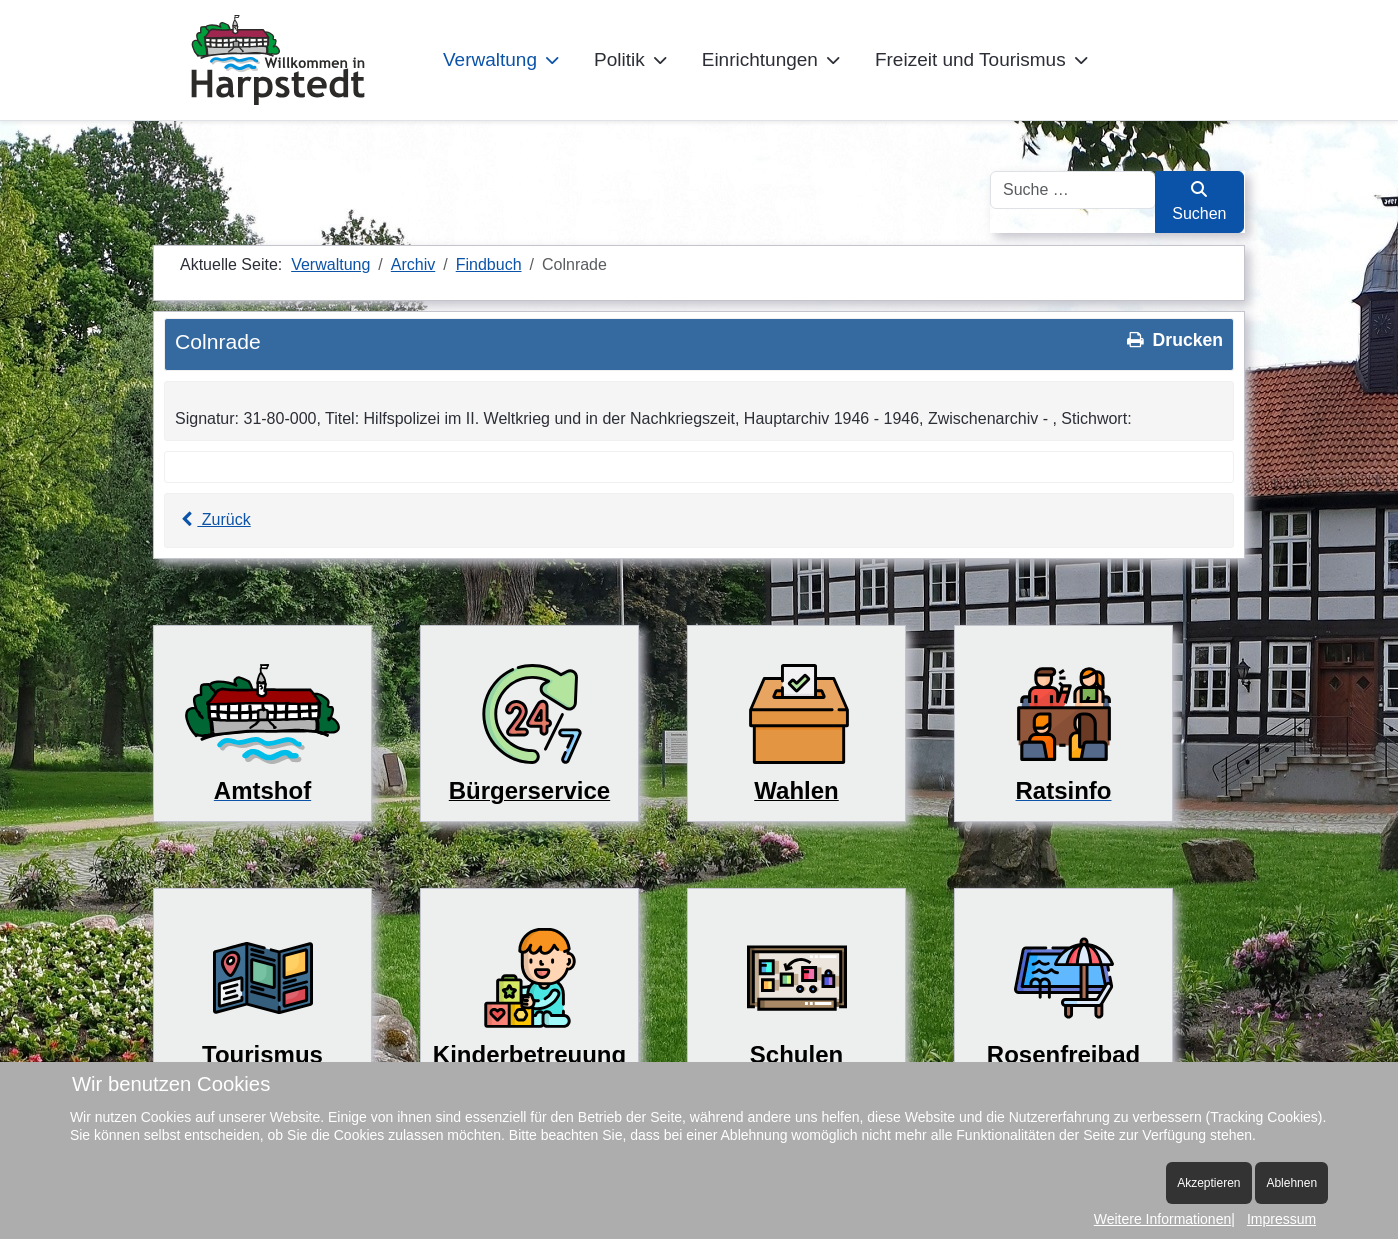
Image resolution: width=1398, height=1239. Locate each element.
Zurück (213, 519)
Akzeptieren (1208, 1183)
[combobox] (1073, 190)
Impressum (1281, 1219)
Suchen (1199, 201)
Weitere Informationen (1162, 1219)
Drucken (1173, 340)
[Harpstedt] (278, 60)
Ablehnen (1291, 1183)
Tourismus (262, 1054)
